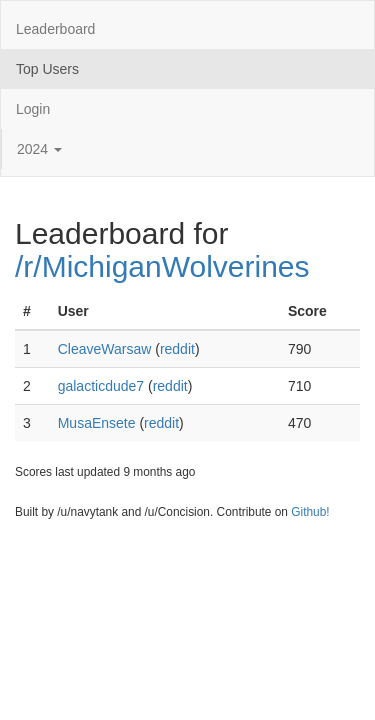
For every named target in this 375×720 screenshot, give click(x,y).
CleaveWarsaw (105, 349)
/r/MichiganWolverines (162, 266)
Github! (310, 512)
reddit (177, 349)
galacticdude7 (101, 386)
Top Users (47, 69)
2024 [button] (39, 149)
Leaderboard (55, 29)
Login (33, 109)
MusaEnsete (97, 423)
